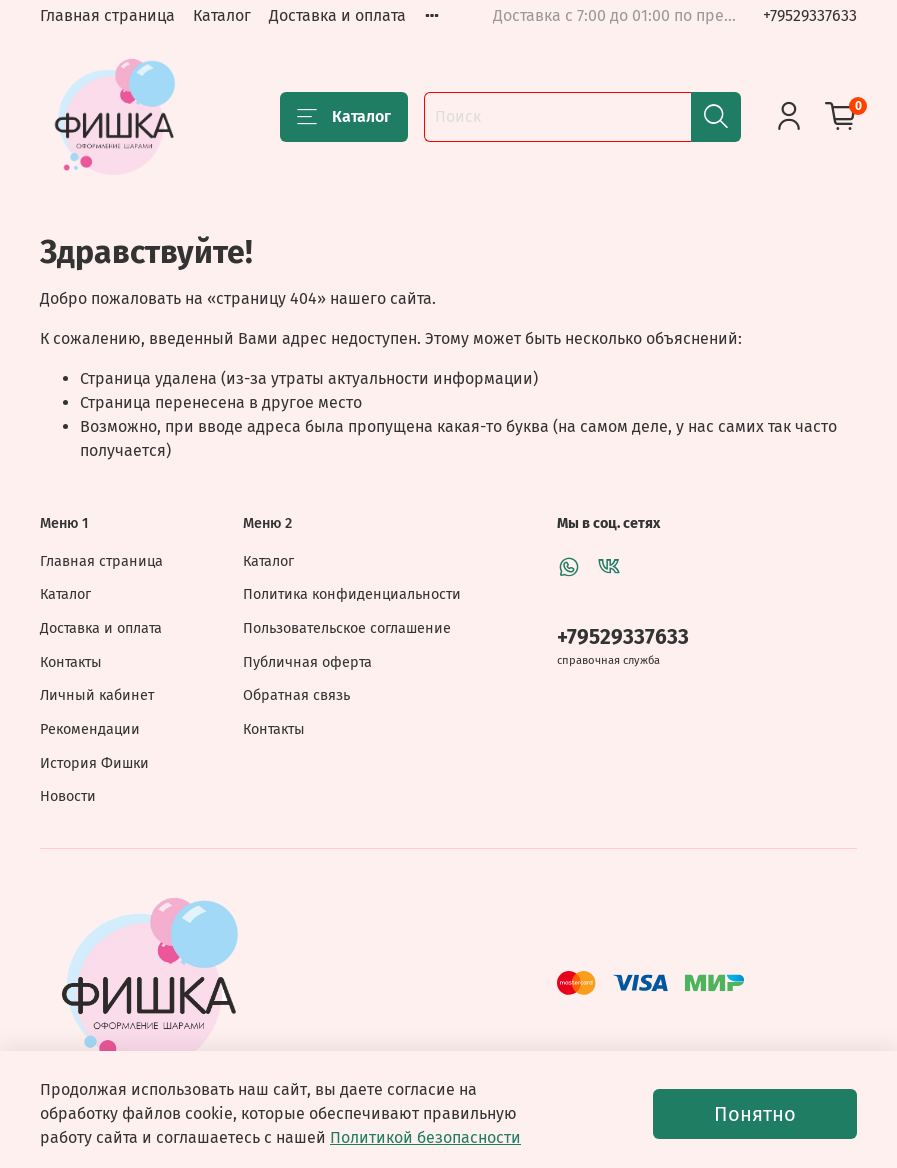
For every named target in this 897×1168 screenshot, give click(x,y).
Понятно (755, 1114)
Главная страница (107, 15)
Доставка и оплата (337, 15)
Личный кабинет (97, 695)
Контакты (71, 662)
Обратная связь (296, 695)
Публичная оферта (307, 662)
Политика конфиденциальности (352, 594)
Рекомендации (90, 729)
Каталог (222, 15)
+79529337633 (810, 15)
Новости (68, 796)
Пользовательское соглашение (347, 628)
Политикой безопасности (425, 1137)
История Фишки (94, 763)
